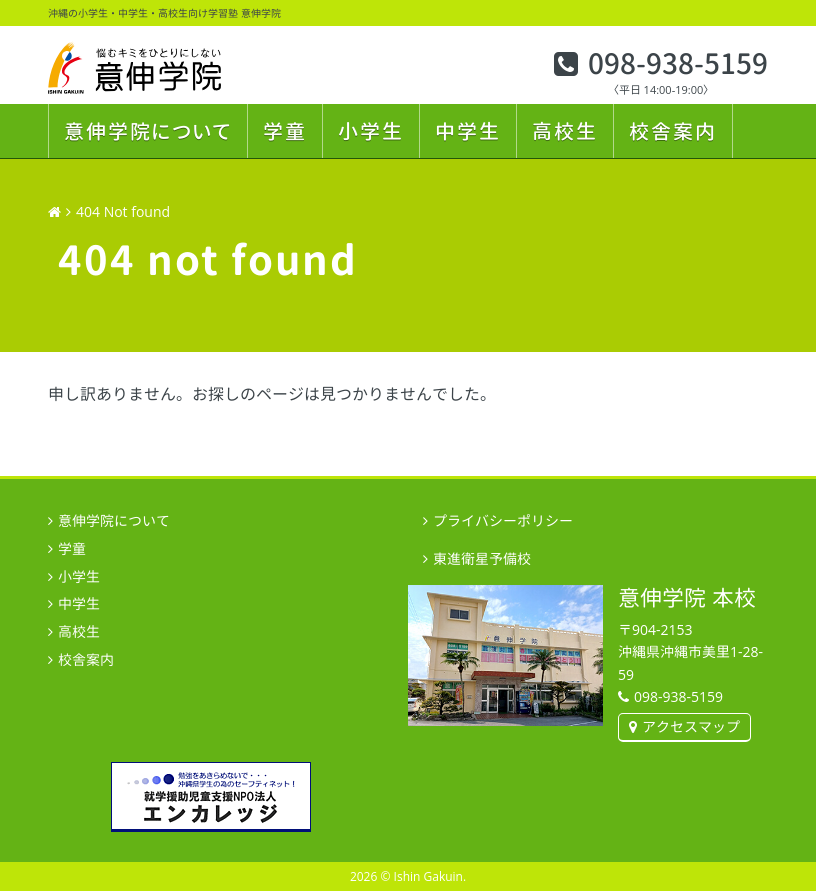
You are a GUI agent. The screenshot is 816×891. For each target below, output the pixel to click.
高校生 (565, 131)
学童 (285, 131)
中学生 (468, 131)
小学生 (371, 131)
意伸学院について (148, 131)
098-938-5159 (678, 64)
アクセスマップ (691, 726)
